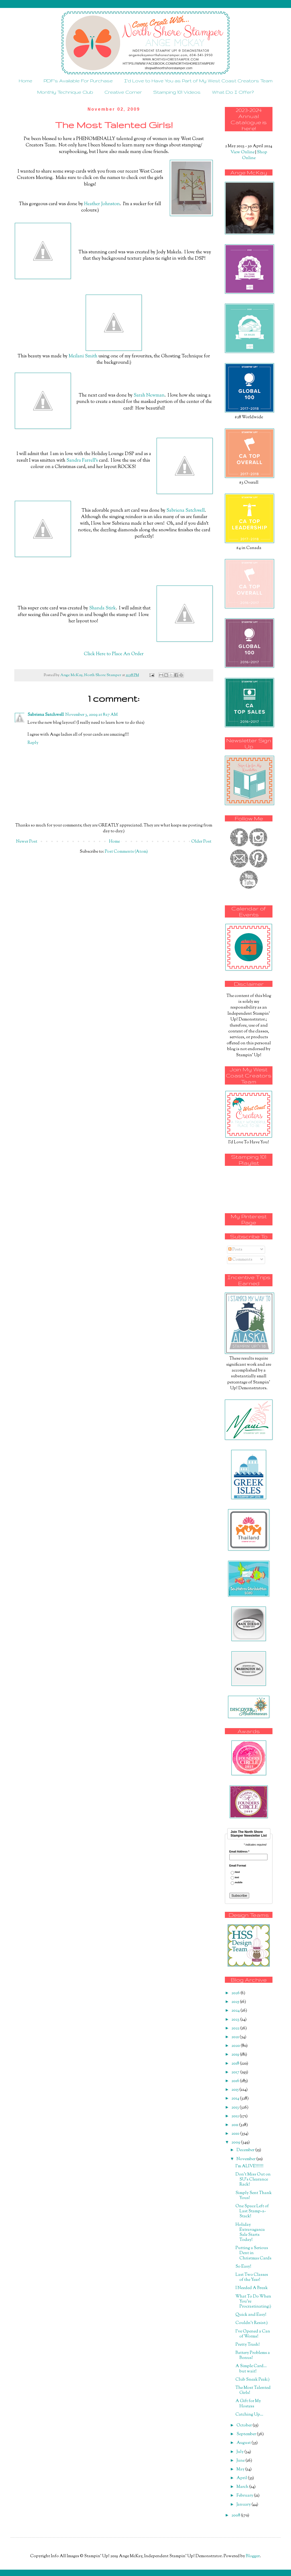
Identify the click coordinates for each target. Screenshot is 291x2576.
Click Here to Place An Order (114, 654)
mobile (238, 1882)
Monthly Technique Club (65, 92)
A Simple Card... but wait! (251, 2368)
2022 (235, 2028)
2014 (235, 2099)
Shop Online (254, 155)
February (245, 2496)
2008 (236, 2515)
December (246, 2150)
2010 (235, 2134)
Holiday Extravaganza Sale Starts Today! (250, 2232)
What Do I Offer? (233, 92)
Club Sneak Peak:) (252, 2380)
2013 (235, 2108)
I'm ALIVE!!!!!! (249, 2166)
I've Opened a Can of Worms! (252, 2334)
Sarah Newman (149, 395)
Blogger (253, 2556)
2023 (235, 2020)
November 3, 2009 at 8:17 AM (91, 715)
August (244, 2443)
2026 (235, 1993)
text (237, 1877)
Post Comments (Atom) (126, 852)
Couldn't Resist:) (251, 2323)
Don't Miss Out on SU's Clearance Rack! (253, 2180)
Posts (235, 1250)
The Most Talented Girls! (253, 2390)
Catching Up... (249, 2415)
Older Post (201, 842)
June (241, 2461)
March (243, 2487)
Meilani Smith (83, 356)
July (240, 2452)
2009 (236, 2142)
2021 (235, 2037)
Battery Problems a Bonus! (252, 2355)
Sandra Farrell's (82, 460)
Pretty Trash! (247, 2345)
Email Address (239, 1851)
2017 (235, 2072)
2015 (235, 2090)
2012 (235, 2116)
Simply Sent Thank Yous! (253, 2195)
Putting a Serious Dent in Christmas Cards (253, 2253)
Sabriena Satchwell (185, 510)
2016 (235, 2081)
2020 (236, 2046)
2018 (235, 2064)
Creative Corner (123, 92)
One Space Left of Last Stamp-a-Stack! (252, 2211)
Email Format (237, 1865)
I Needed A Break (251, 2288)
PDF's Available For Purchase (78, 80)
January (244, 2505)
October (245, 2425)
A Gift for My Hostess (248, 2403)
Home (25, 80)
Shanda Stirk (102, 608)
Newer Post (26, 842)
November (246, 2159)
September (247, 2434)
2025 (235, 2002)
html (237, 1872)
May (241, 2469)
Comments (240, 1260)
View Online (242, 152)
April (242, 2478)
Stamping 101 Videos (177, 92)
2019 (235, 2055)
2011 (235, 2125)
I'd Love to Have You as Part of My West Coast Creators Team (198, 80)
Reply (33, 743)
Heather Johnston (102, 204)
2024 (235, 2011)
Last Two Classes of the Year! (251, 2277)
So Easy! (243, 2267)
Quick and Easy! (250, 2315)
